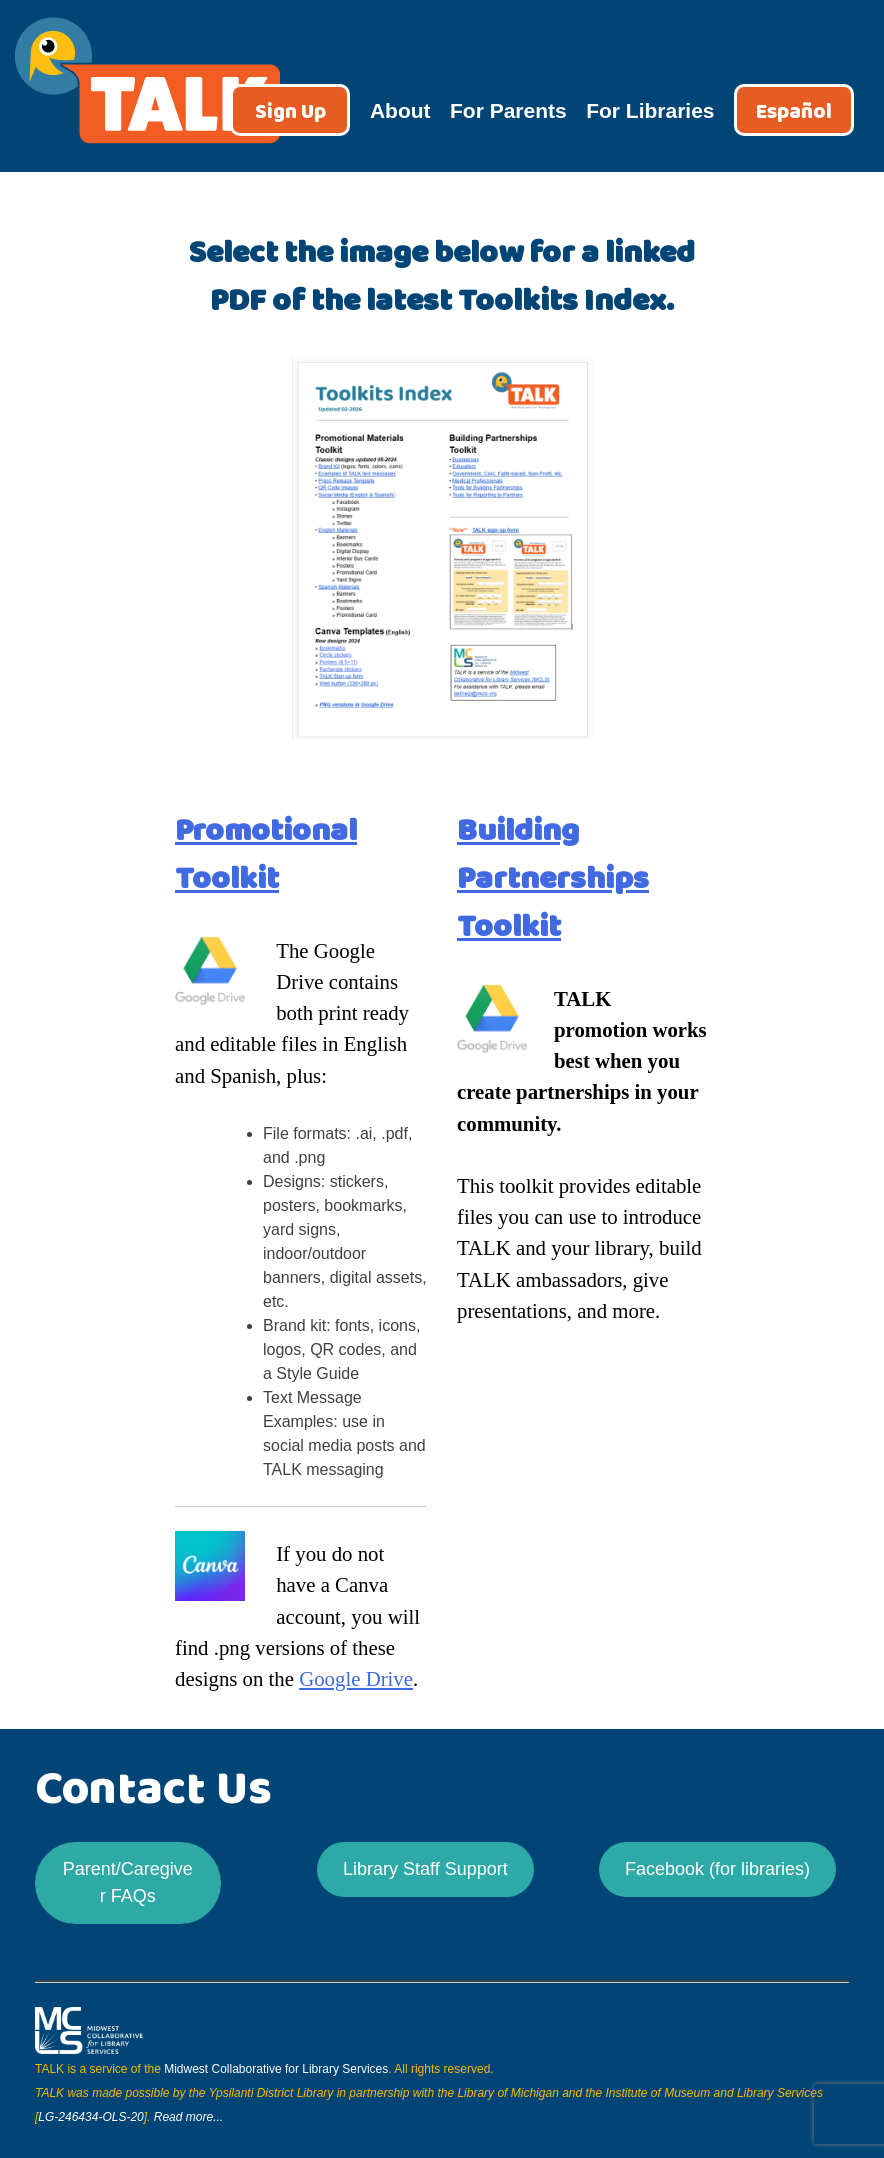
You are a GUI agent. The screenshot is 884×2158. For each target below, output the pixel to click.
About (400, 110)
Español (794, 112)
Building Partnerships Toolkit (553, 878)
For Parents (508, 110)
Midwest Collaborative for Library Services (276, 2069)
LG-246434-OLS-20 (90, 2117)
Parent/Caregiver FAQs (128, 1882)
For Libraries (650, 110)
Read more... (188, 2117)
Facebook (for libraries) (717, 1869)
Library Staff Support (425, 1869)
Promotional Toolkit (266, 854)
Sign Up (290, 112)
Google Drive (356, 1678)
